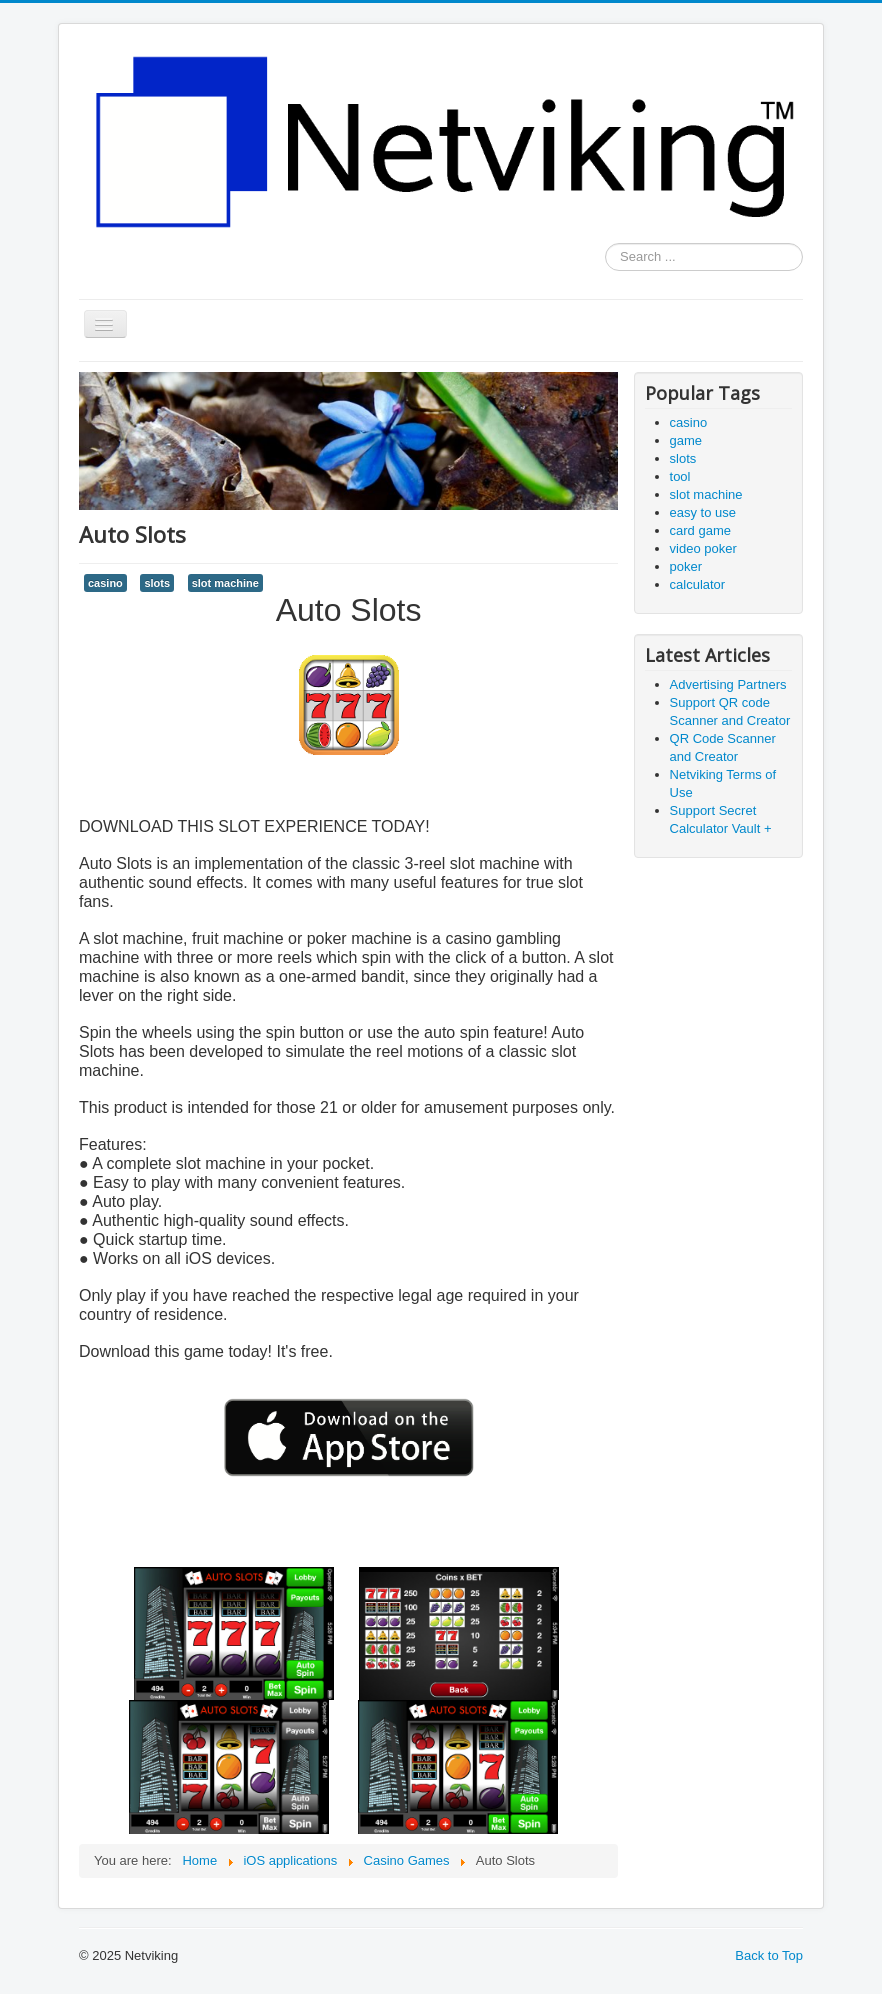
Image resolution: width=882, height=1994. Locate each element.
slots (157, 583)
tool (680, 476)
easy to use (703, 512)
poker (686, 566)
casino (105, 583)
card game (700, 530)
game (686, 440)
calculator (698, 584)
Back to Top (769, 1955)
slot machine (225, 583)
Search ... (605, 243)
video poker (703, 548)
